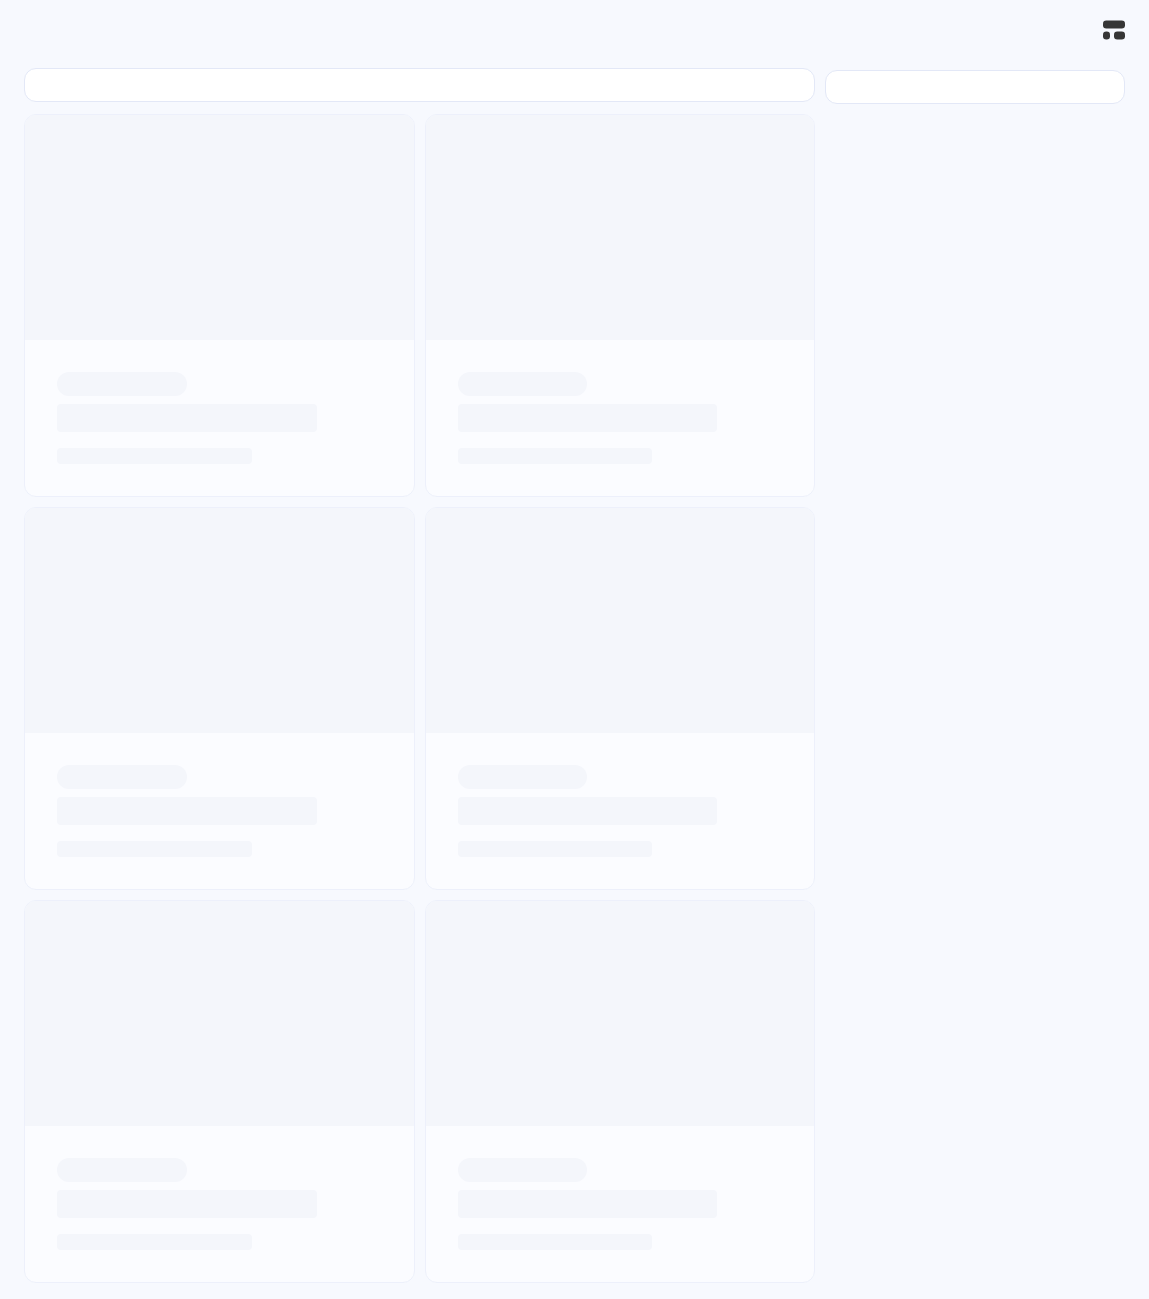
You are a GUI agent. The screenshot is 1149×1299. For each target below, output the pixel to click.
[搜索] (1069, 30)
